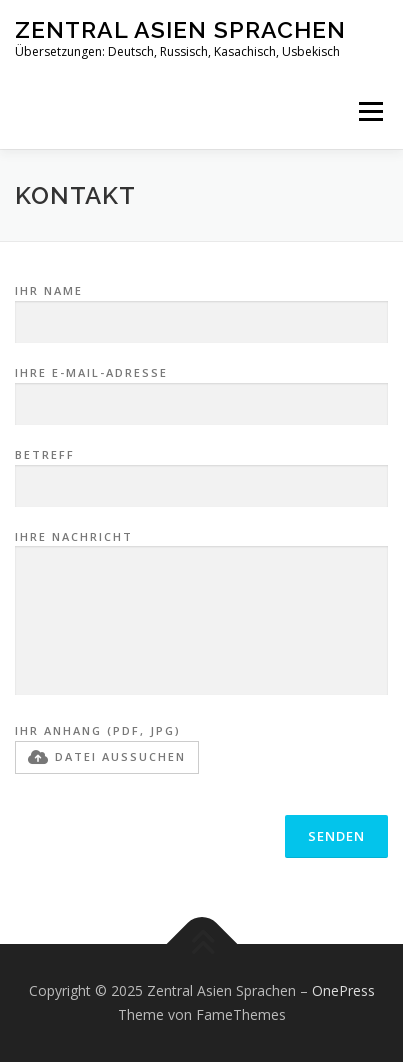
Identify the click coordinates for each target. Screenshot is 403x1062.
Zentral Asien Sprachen (180, 29)
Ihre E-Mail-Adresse (201, 389)
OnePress (343, 990)
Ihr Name (201, 307)
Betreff (201, 471)
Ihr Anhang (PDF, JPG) (107, 748)
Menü (369, 111)
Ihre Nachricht (201, 614)
